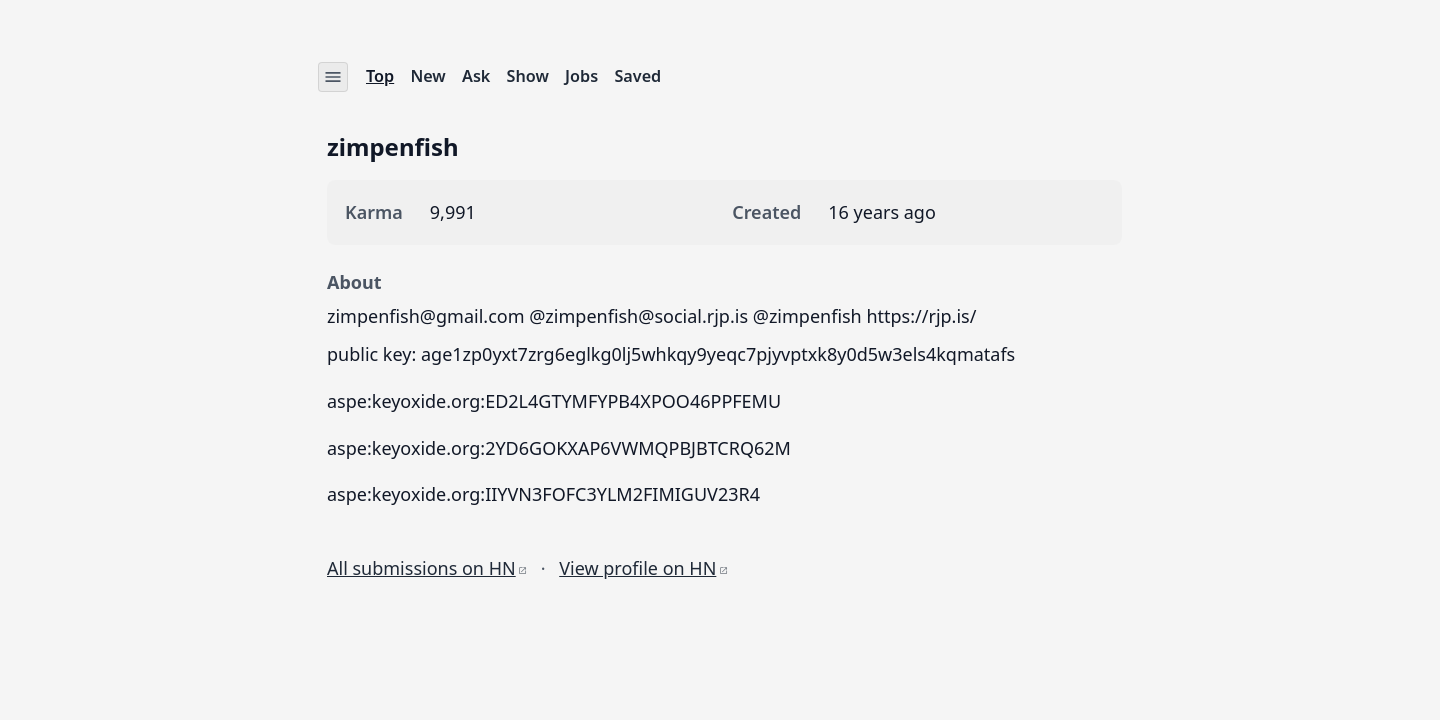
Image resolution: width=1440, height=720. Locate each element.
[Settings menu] (333, 77)
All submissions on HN (427, 568)
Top (380, 76)
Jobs (581, 76)
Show (528, 76)
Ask (476, 76)
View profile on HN (643, 568)
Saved (638, 76)
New (428, 76)
